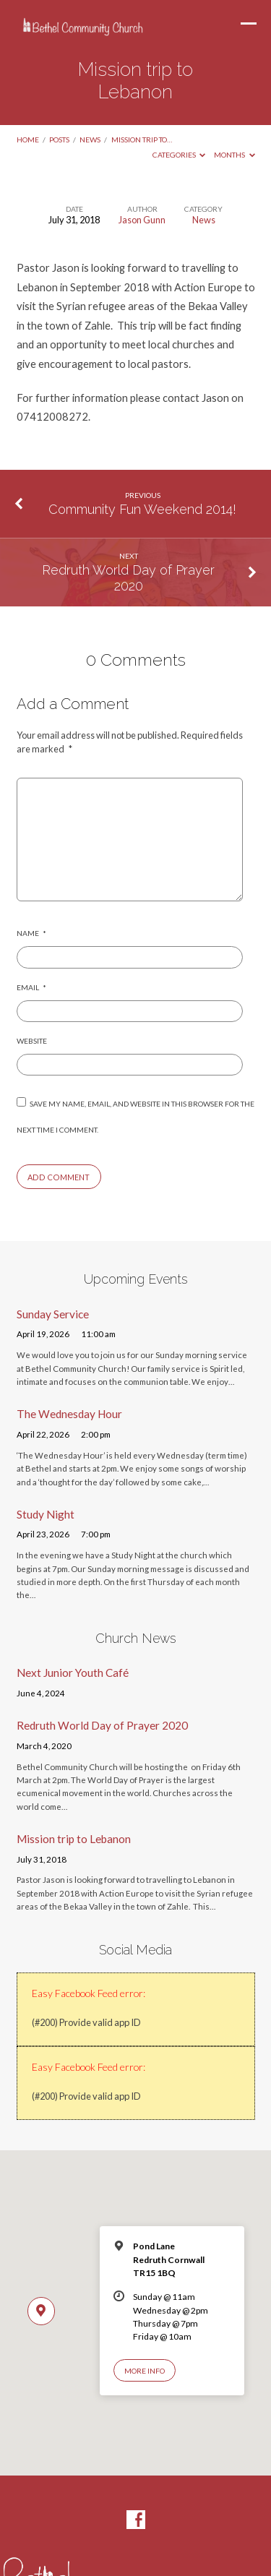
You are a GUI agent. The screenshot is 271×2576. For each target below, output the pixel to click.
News (89, 139)
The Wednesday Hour (69, 1413)
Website (32, 1040)
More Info (144, 2370)
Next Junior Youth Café (73, 1672)
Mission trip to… (141, 139)
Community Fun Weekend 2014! (142, 509)
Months (234, 154)
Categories (179, 154)
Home (28, 139)
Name (31, 933)
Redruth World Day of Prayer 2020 (128, 577)
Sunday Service (53, 1314)
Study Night (45, 1514)
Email (31, 987)
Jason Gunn (142, 220)
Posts (59, 139)
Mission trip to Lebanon (74, 1838)
